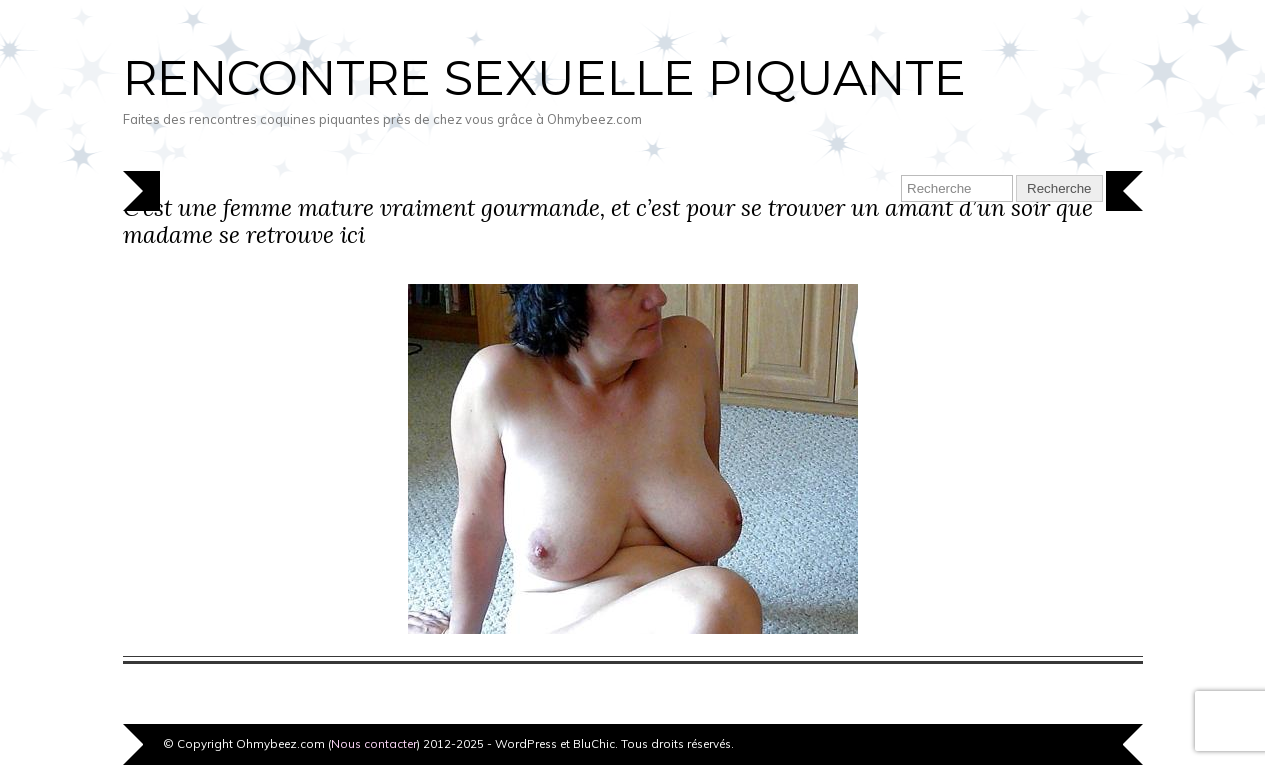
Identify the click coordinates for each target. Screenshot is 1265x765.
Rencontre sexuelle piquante (544, 78)
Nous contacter (374, 743)
